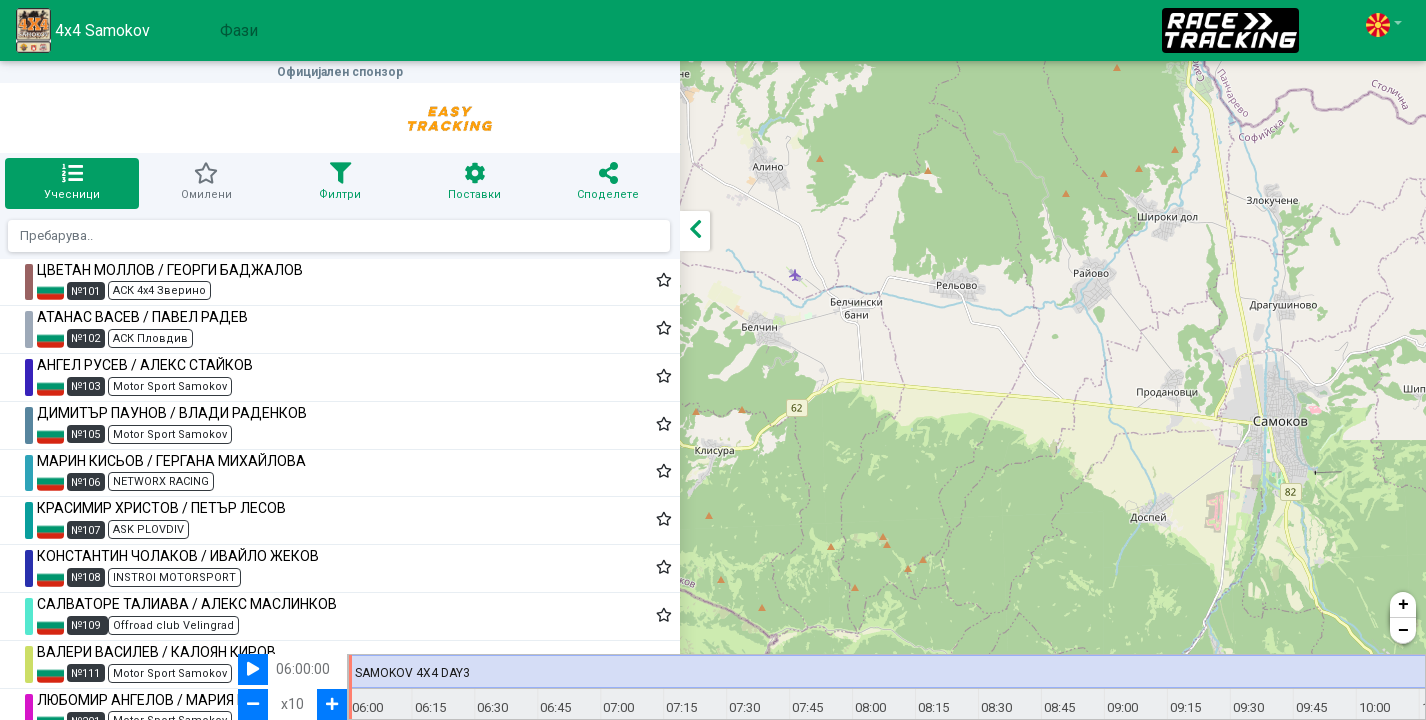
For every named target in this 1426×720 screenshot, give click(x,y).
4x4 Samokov (83, 30)
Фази (239, 30)
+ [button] (1403, 605)
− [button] (1403, 631)
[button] (1384, 24)
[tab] (38, 183)
